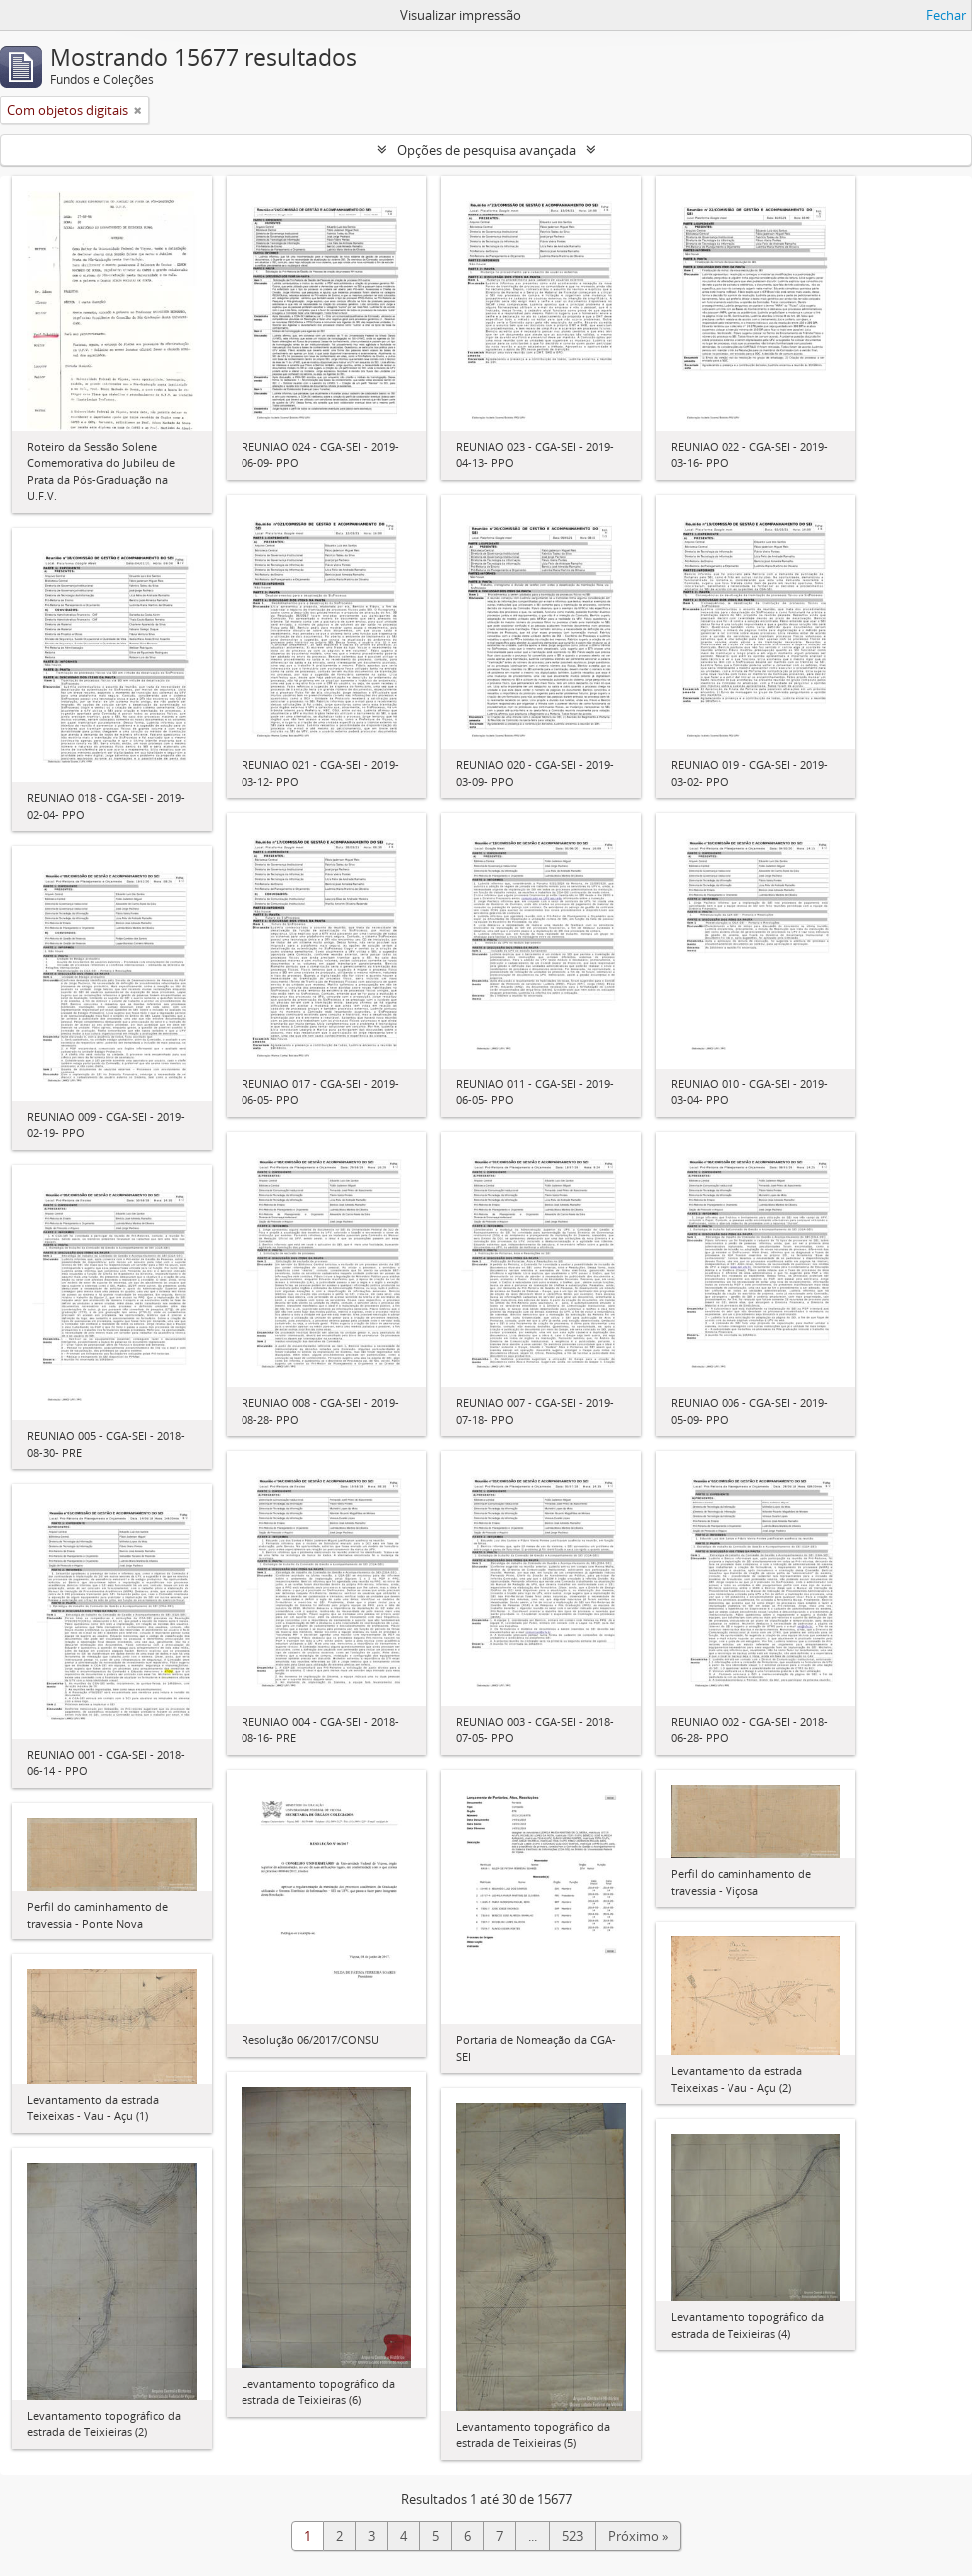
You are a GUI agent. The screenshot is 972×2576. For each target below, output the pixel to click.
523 (572, 2536)
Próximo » (638, 2536)
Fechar (946, 15)
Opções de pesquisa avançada (486, 150)
